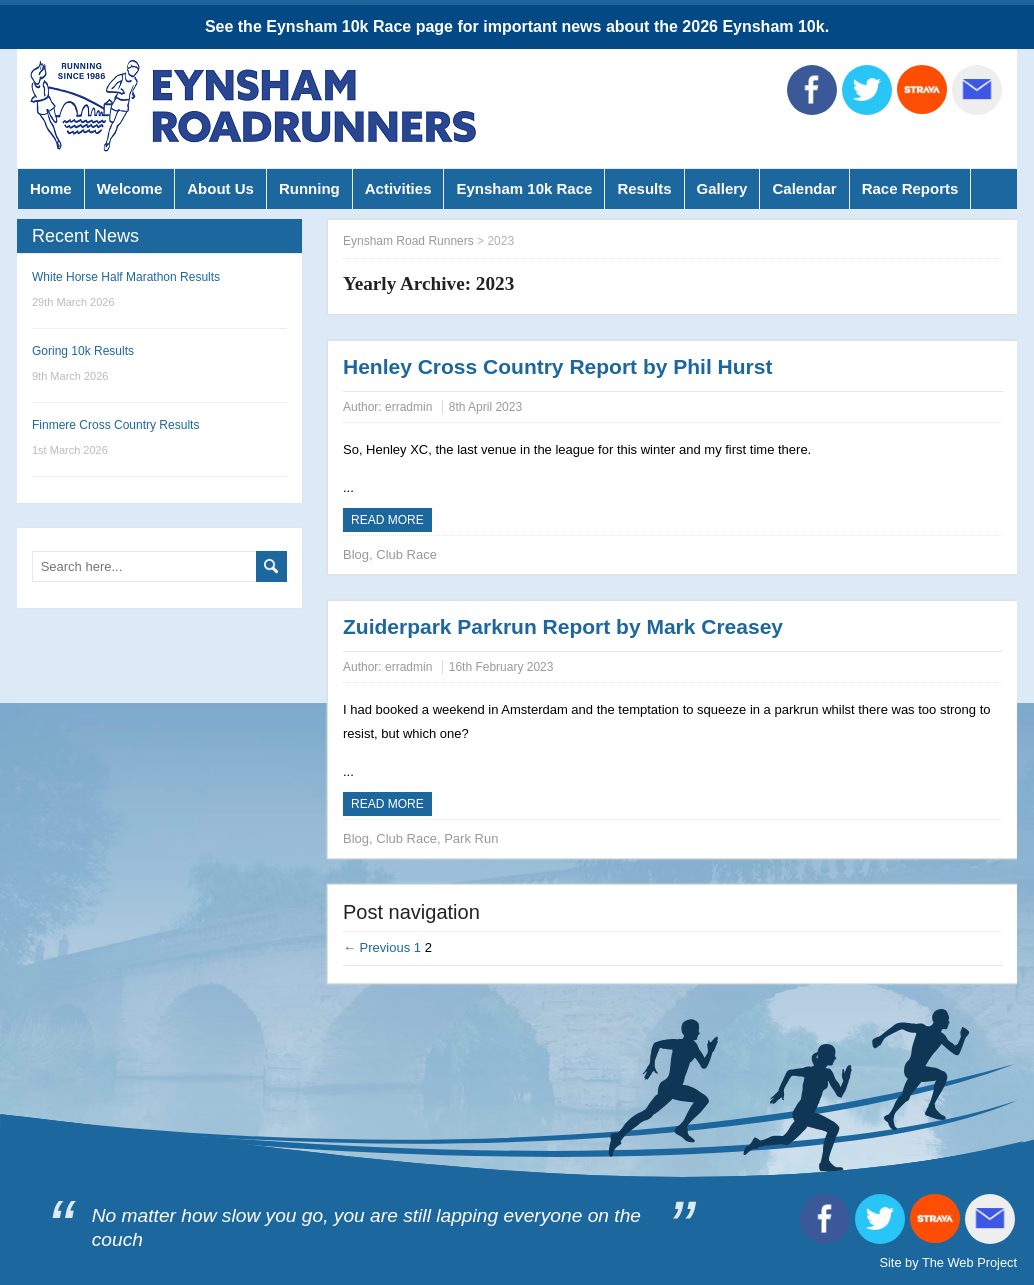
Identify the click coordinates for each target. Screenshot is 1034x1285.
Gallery (722, 188)
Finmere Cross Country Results (115, 425)
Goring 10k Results (83, 351)
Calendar (804, 188)
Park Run (471, 838)
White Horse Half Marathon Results (126, 277)
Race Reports (910, 188)
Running (309, 188)
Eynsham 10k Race (524, 188)
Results (644, 188)
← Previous (376, 947)
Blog (356, 554)
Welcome (130, 188)
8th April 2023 (485, 407)
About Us (220, 188)
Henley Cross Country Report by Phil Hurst (557, 366)
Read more (387, 520)
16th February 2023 (501, 667)
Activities (398, 188)
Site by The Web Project (948, 1262)
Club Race (406, 554)
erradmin (408, 407)
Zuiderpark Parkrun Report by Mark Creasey (563, 626)
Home (51, 188)
